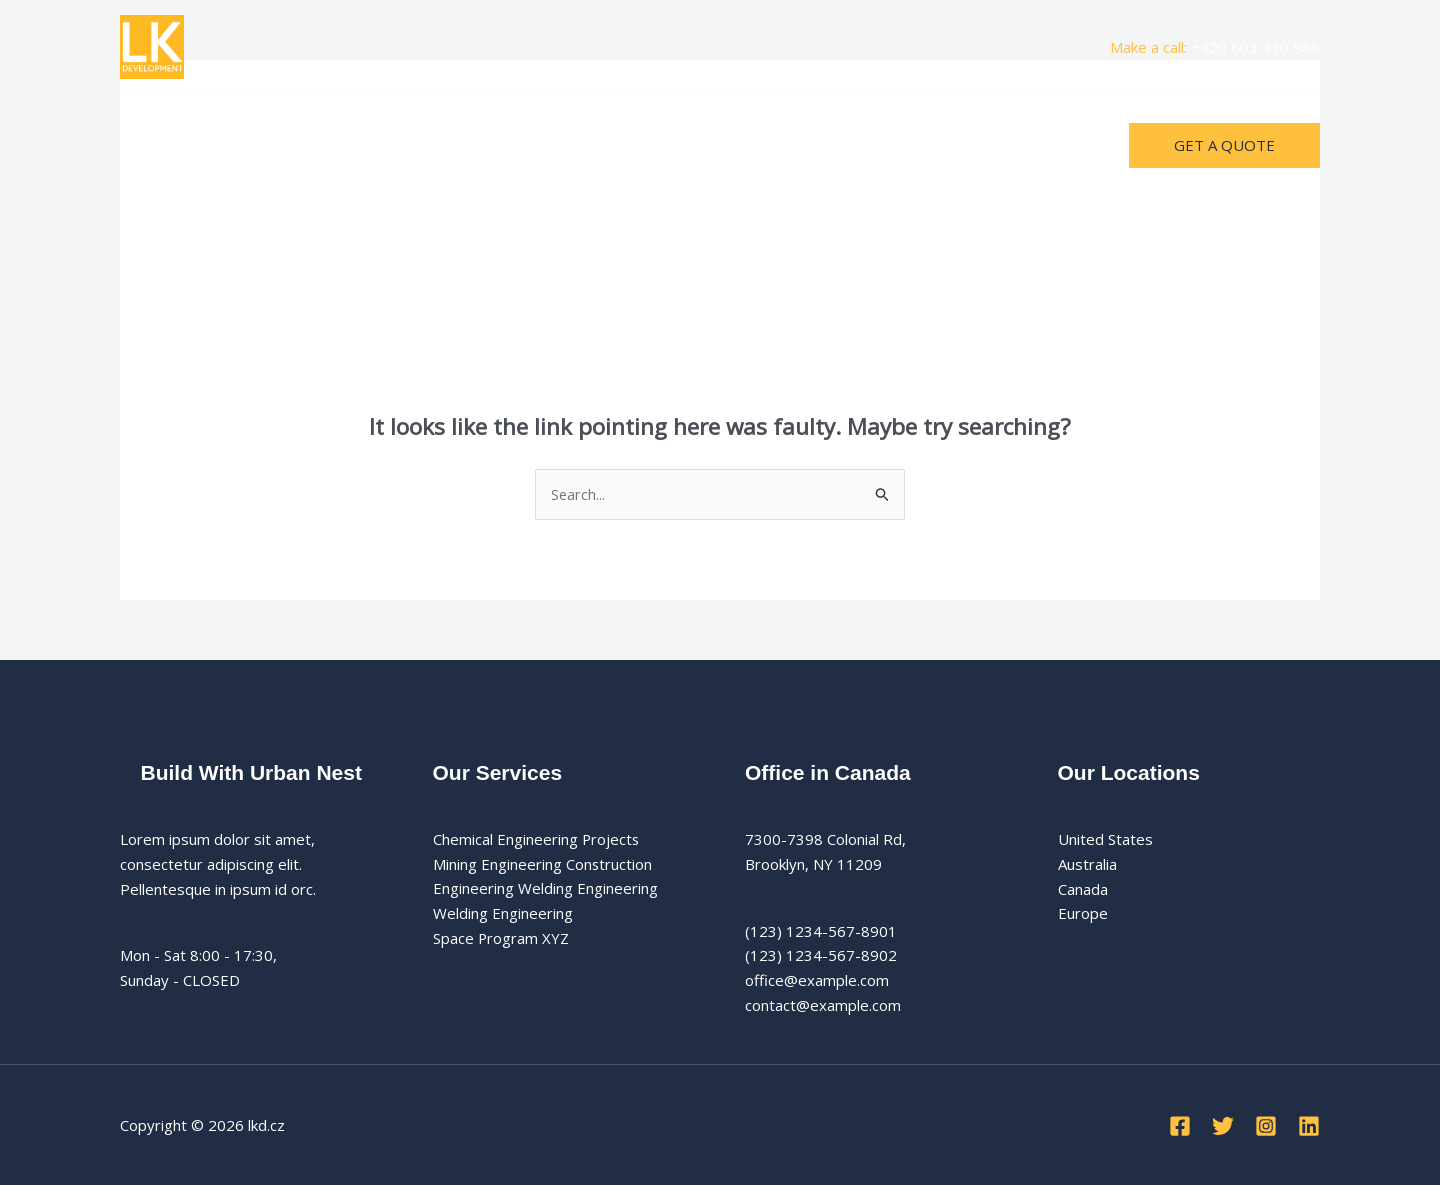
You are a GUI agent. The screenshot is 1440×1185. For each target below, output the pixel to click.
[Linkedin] (1309, 1127)
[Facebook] (1180, 1127)
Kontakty (388, 145)
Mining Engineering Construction (543, 864)
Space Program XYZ (501, 938)
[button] (1224, 145)
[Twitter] (1223, 1127)
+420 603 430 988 (1255, 47)
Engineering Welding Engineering (545, 889)
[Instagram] (1266, 1127)
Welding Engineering (503, 914)
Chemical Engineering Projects (537, 839)
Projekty (297, 145)
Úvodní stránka (186, 145)
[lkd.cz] (152, 45)
